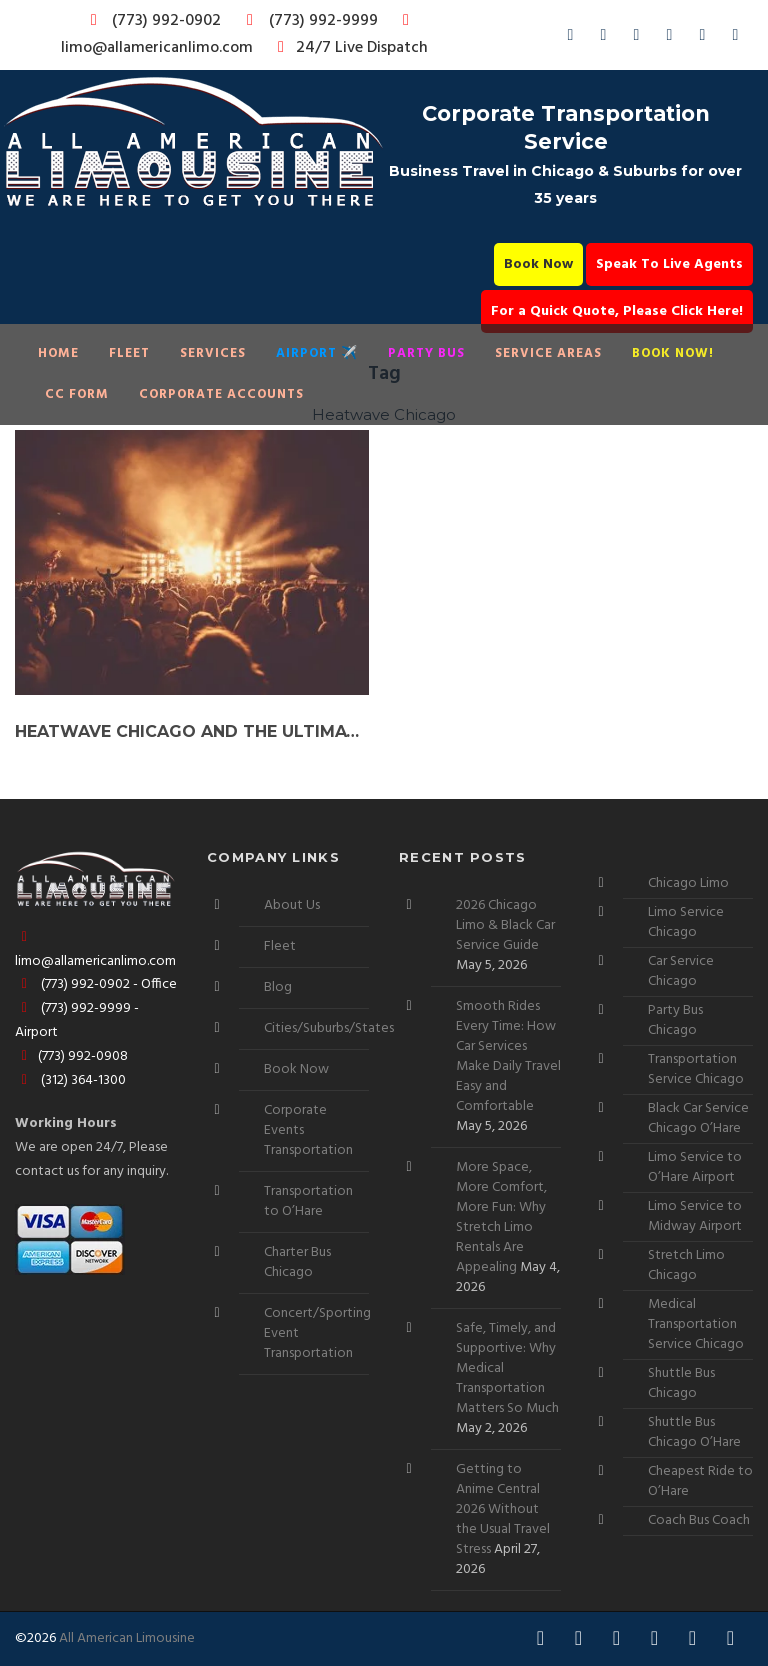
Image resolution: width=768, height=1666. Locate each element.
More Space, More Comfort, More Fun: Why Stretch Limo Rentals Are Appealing (501, 1217)
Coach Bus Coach (699, 1520)
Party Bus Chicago (675, 1020)
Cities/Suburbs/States (329, 1028)
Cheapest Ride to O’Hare (700, 1481)
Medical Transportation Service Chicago (696, 1324)
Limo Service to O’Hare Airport (695, 1167)
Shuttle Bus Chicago (681, 1383)
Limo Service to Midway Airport (695, 1216)
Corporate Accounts (221, 394)
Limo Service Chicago (686, 922)
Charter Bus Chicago (297, 1262)
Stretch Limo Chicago (686, 1265)
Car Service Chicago (681, 971)
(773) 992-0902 (152, 21)
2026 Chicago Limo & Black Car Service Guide (505, 925)
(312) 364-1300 (70, 1080)
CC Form (77, 394)
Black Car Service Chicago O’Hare (698, 1118)
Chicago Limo (688, 883)
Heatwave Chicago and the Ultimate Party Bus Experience (192, 731)
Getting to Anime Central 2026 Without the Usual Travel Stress (503, 1509)
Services (213, 353)
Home (58, 353)
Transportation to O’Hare (308, 1201)
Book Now (538, 264)
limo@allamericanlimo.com (238, 36)
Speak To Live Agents (669, 264)
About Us (292, 905)
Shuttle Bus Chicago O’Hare (694, 1432)
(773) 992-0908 (71, 1056)
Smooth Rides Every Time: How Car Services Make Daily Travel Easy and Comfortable (508, 1056)
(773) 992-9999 (307, 21)
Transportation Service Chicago (696, 1069)
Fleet (129, 353)
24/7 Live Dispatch (349, 48)
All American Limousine (127, 1638)
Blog (278, 987)
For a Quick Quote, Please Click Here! (617, 311)
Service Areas (548, 353)
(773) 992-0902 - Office (96, 984)
